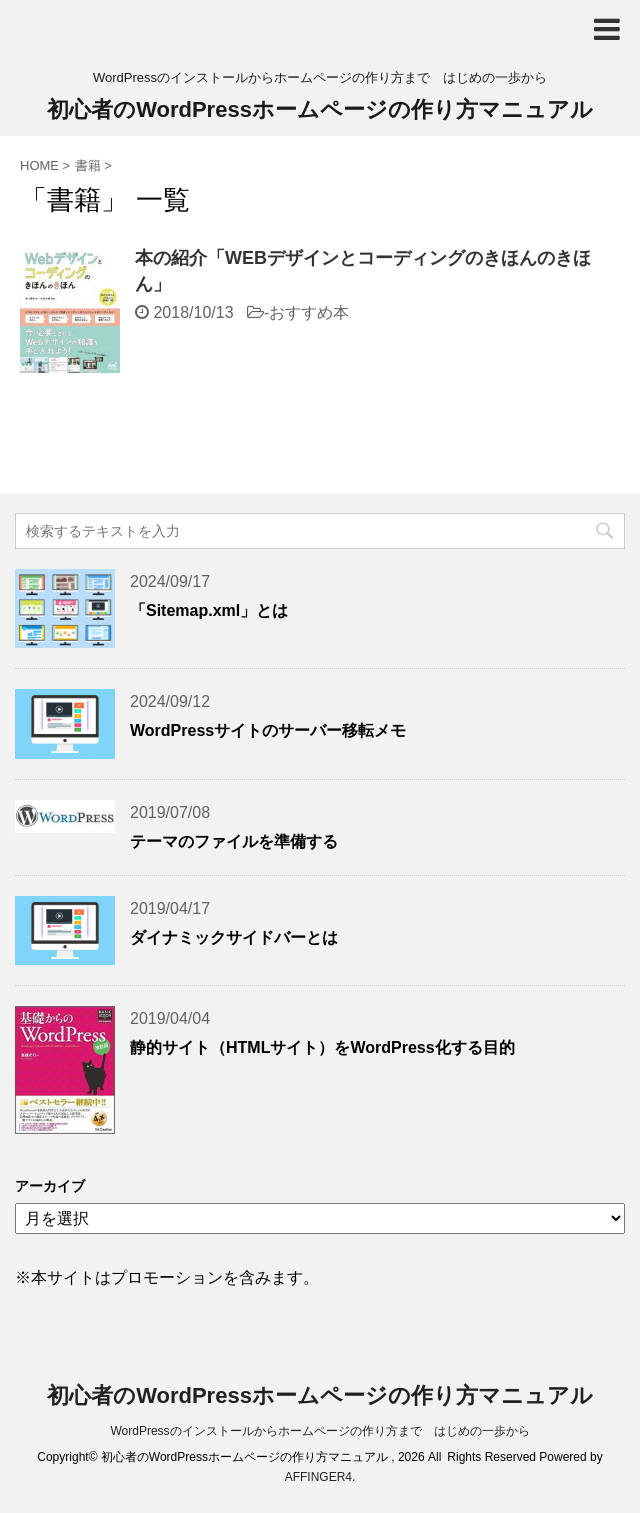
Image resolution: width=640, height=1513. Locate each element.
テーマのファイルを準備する (234, 841)
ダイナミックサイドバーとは (234, 937)
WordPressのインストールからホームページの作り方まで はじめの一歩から (319, 1431)
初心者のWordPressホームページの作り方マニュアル (320, 109)
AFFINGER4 (318, 1477)
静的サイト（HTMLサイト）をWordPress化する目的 (322, 1047)
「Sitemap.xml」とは (209, 610)
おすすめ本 (309, 312)
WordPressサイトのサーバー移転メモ (268, 730)
